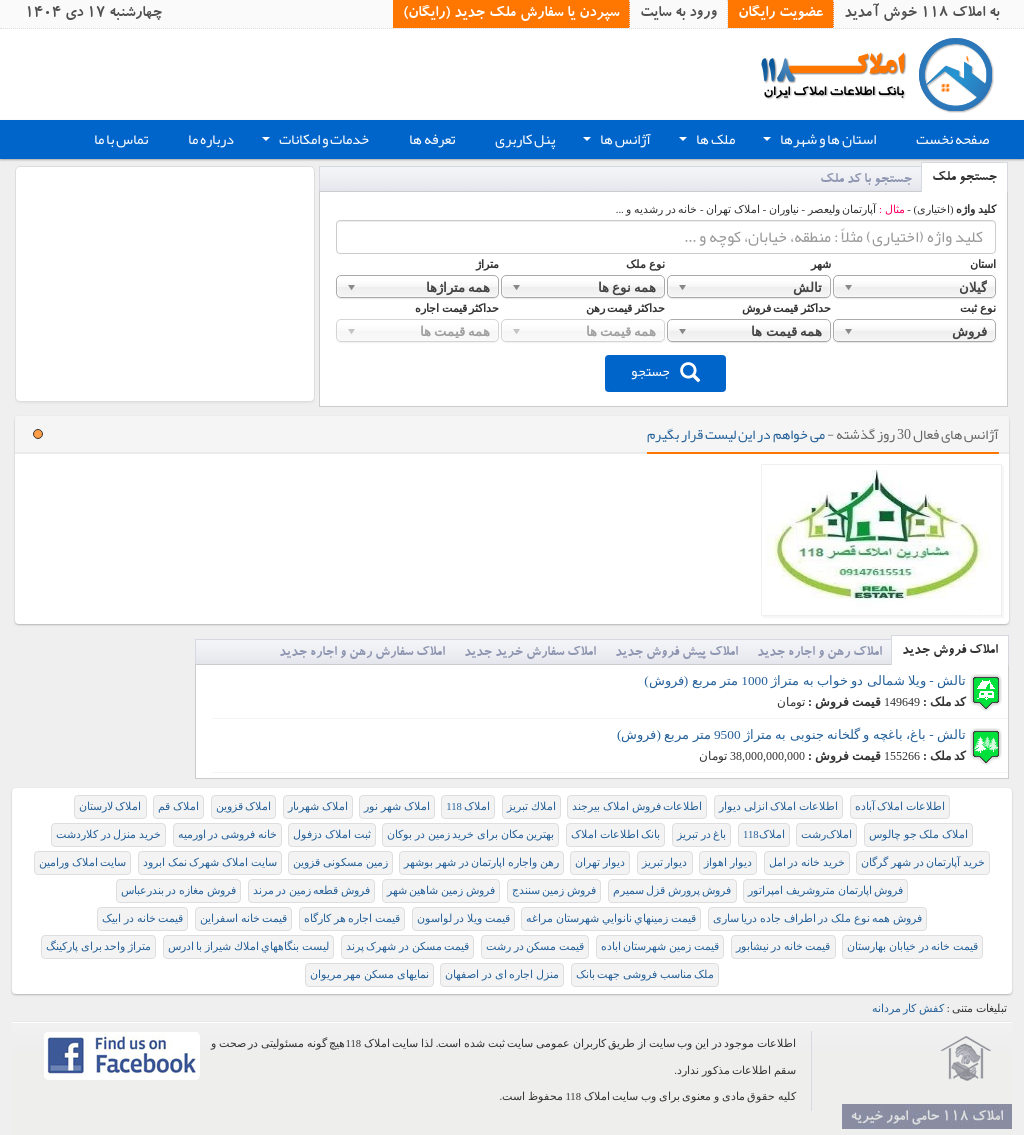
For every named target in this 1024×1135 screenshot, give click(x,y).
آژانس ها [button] (615, 142)
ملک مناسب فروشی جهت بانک (645, 974)
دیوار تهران (600, 862)
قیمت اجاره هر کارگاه (352, 918)
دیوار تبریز (665, 862)
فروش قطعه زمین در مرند (312, 890)
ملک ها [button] (705, 142)
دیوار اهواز (728, 862)
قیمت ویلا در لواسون (463, 918)
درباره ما (211, 139)
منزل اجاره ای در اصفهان (502, 974)
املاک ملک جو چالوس (918, 834)
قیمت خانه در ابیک (142, 918)
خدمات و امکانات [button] (313, 142)
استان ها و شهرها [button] (817, 142)
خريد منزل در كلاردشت (108, 834)
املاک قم (178, 806)
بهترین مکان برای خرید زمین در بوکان (470, 834)
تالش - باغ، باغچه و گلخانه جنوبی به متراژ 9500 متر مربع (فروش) (791, 734)
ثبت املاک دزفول (331, 834)
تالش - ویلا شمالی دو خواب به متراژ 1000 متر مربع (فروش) (805, 680)
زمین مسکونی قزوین (340, 862)
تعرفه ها (432, 139)
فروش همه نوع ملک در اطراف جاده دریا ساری (817, 918)
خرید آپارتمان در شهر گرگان (923, 862)
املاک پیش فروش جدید (676, 653)
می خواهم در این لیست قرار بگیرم (736, 434)
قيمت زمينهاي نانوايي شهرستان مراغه (611, 918)
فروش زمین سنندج (554, 890)
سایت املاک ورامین (82, 862)
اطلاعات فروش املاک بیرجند (637, 806)
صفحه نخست (952, 139)
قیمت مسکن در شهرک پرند (408, 946)
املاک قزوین (244, 806)
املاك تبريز (531, 806)
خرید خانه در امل (807, 862)
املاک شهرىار (318, 806)
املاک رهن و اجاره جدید (819, 653)
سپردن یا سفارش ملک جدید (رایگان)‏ (511, 14)
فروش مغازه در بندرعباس (178, 890)
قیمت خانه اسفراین (243, 918)
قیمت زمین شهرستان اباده (660, 946)
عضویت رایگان (780, 14)
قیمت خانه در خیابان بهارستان (912, 946)
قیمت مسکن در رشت (535, 946)
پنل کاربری (525, 139)
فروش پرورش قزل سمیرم (672, 890)
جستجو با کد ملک (866, 180)
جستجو (665, 371)
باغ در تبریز (701, 834)
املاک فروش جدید (950, 651)
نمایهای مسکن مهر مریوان (369, 974)
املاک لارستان (110, 806)
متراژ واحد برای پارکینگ (98, 946)
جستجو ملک (964, 178)
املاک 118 (468, 806)
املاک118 (764, 834)
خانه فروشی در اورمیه (227, 834)
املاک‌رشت (826, 834)
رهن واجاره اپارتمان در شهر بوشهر (481, 862)
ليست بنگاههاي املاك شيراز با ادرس (248, 946)
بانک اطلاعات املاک (615, 834)
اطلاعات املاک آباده (900, 806)
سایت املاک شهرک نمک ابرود (210, 862)
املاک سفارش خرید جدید (530, 653)
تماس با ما (121, 139)
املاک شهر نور (396, 806)
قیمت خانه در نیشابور (783, 946)
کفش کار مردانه (908, 1008)
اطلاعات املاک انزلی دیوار (778, 806)
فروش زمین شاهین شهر (441, 890)
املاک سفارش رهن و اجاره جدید (362, 653)
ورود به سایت (678, 14)
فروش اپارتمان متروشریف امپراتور (825, 890)
